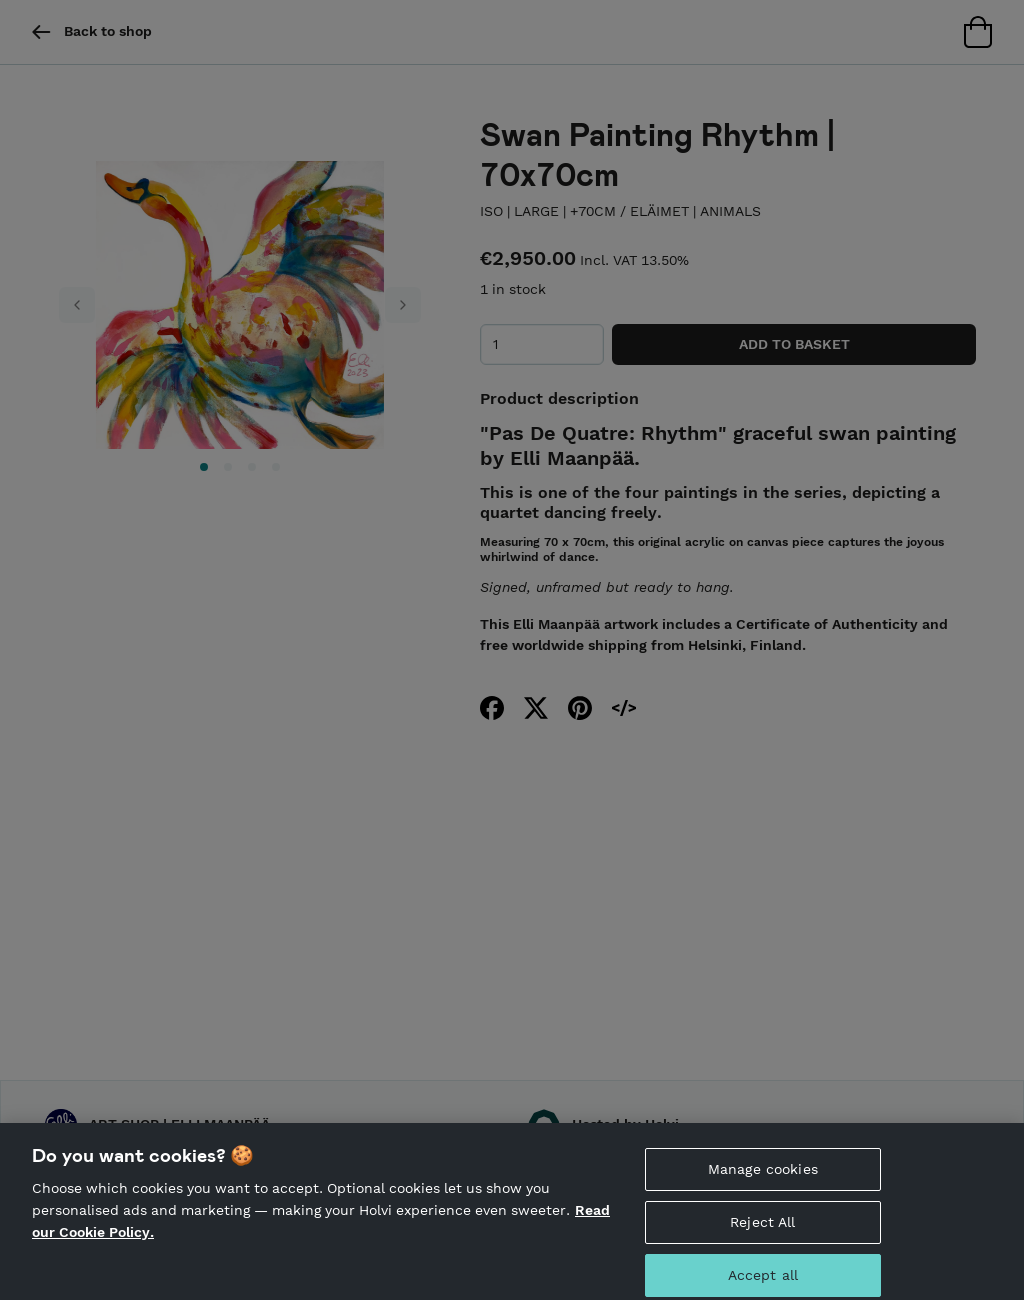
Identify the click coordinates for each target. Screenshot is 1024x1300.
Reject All (762, 1231)
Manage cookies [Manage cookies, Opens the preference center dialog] (763, 1179)
